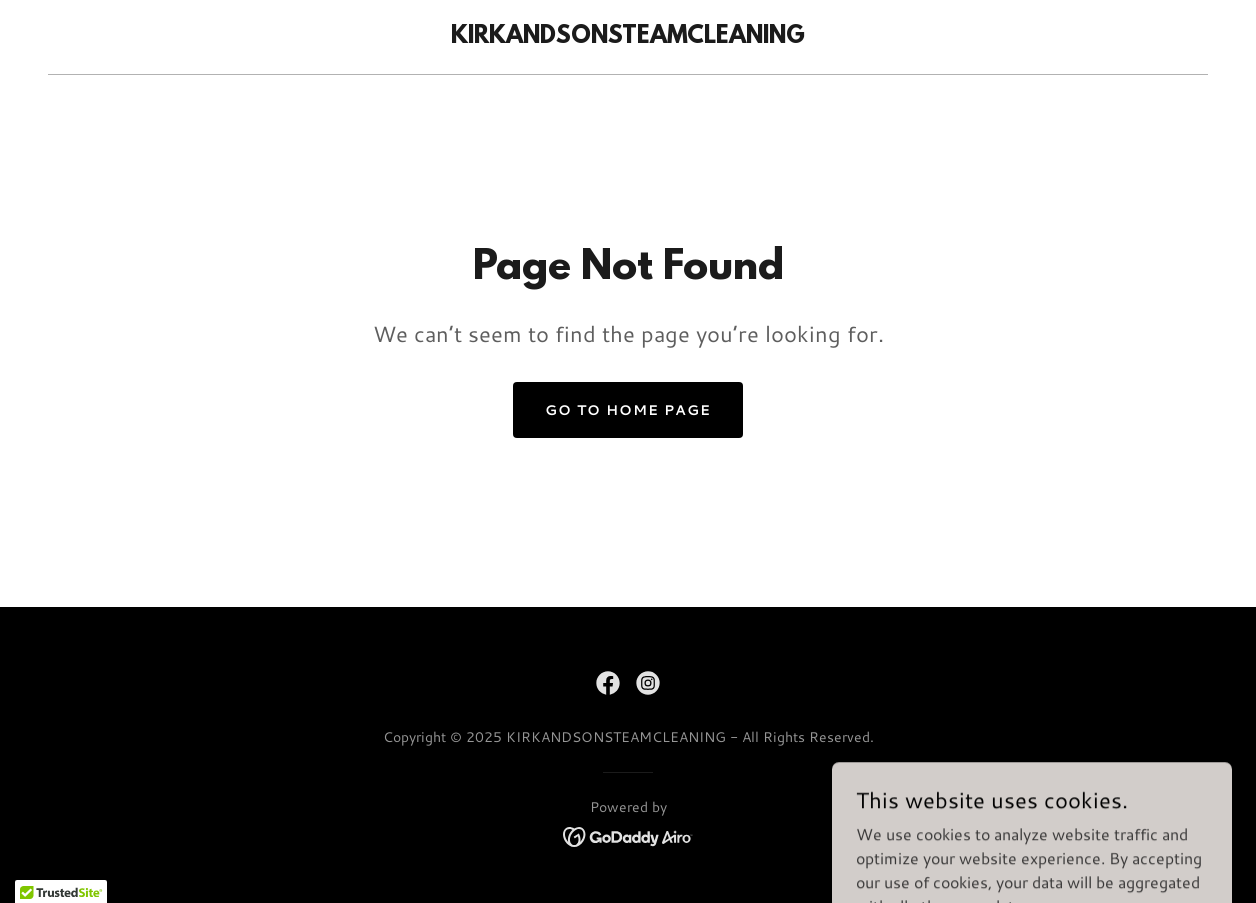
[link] (628, 36)
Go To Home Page (628, 410)
